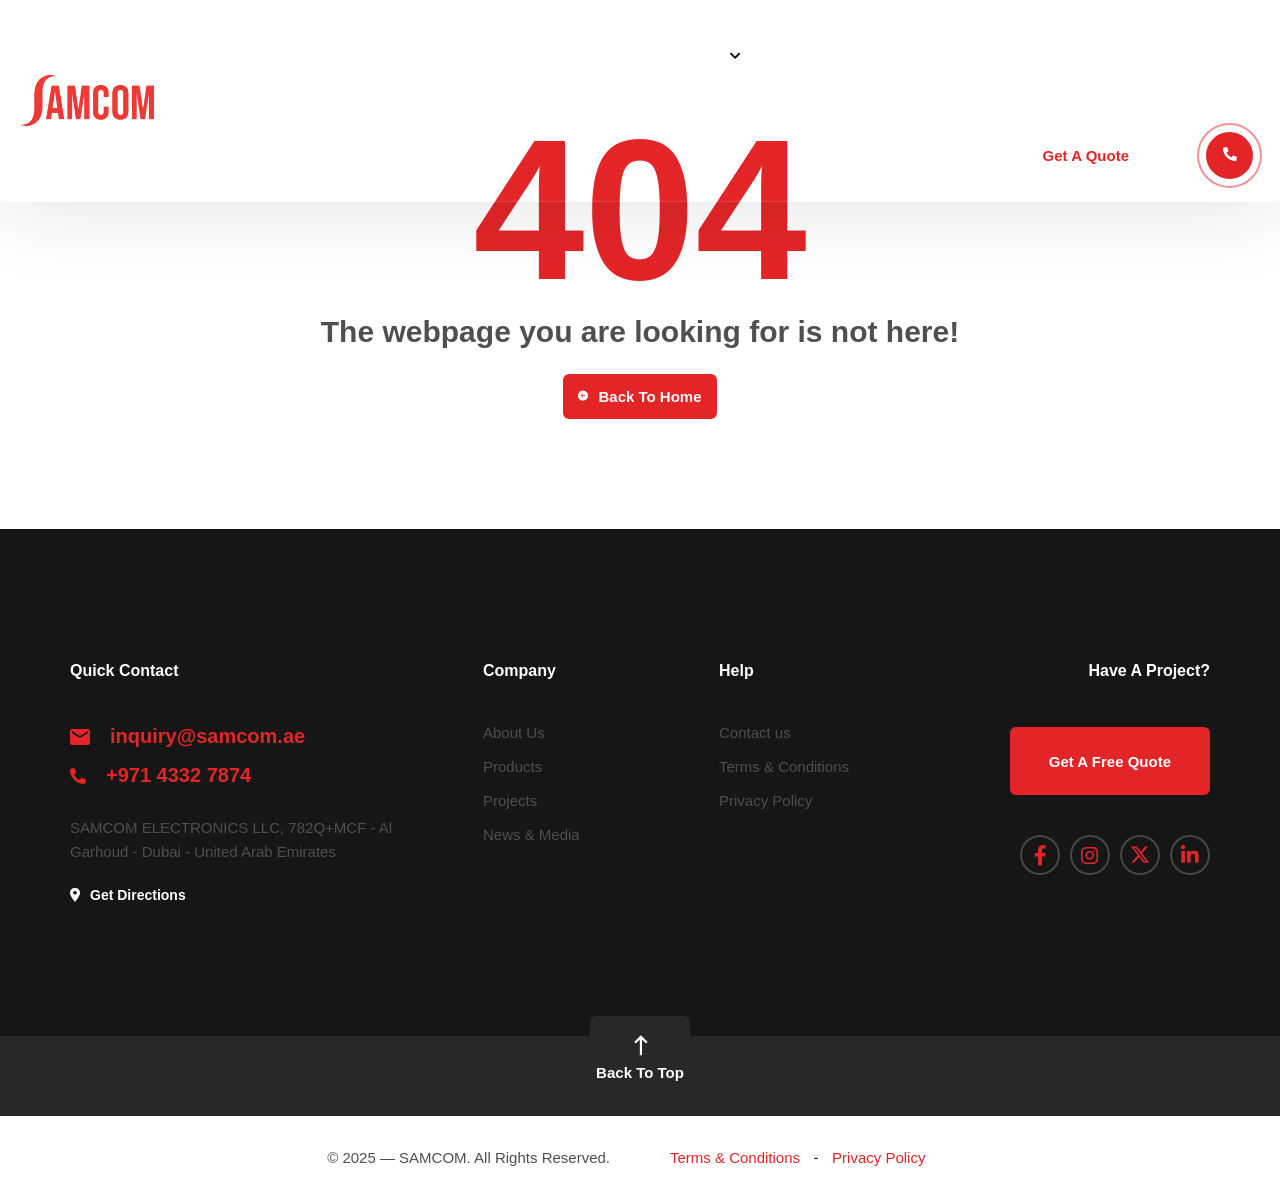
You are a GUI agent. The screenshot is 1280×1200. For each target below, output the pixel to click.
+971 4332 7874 (178, 775)
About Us (590, 54)
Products (799, 54)
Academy (1117, 54)
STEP (1034, 54)
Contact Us (1220, 54)
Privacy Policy (765, 800)
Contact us (755, 732)
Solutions (688, 54)
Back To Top (640, 1056)
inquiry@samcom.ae (207, 736)
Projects (891, 54)
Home (507, 54)
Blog (968, 54)
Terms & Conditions (784, 766)
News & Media (531, 834)
